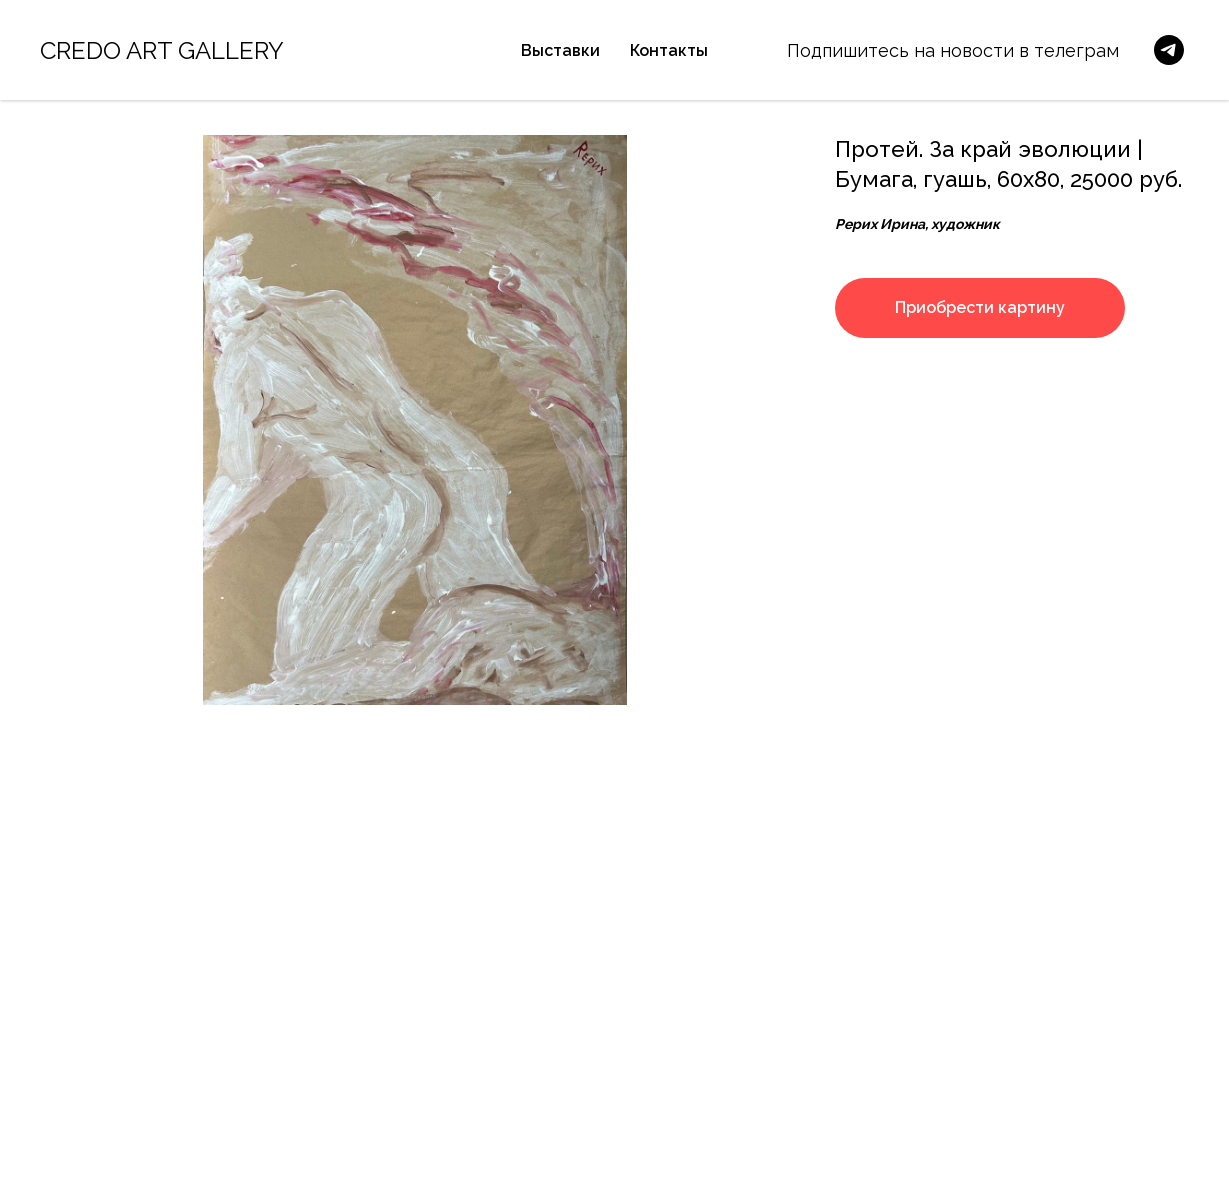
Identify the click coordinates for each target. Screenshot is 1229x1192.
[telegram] (1169, 50)
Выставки (560, 50)
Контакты (669, 50)
